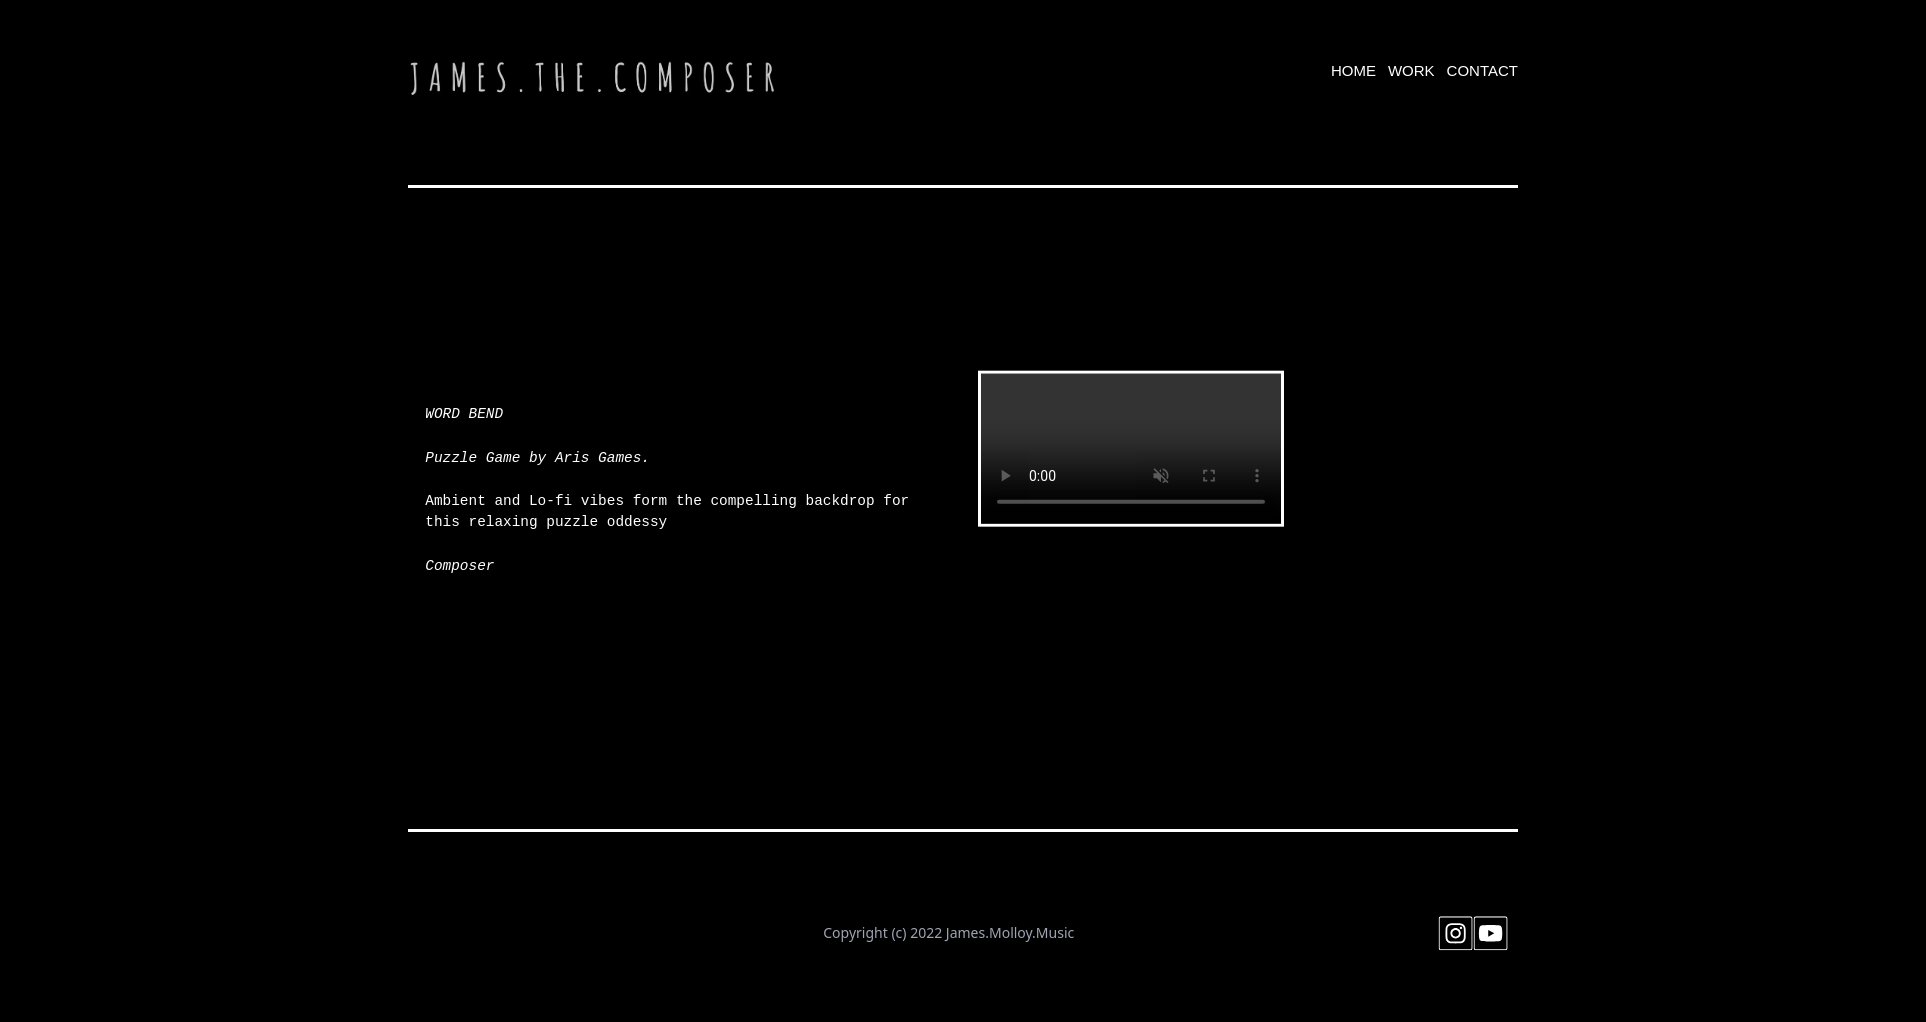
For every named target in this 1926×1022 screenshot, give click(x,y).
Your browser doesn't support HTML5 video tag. (1131, 449)
